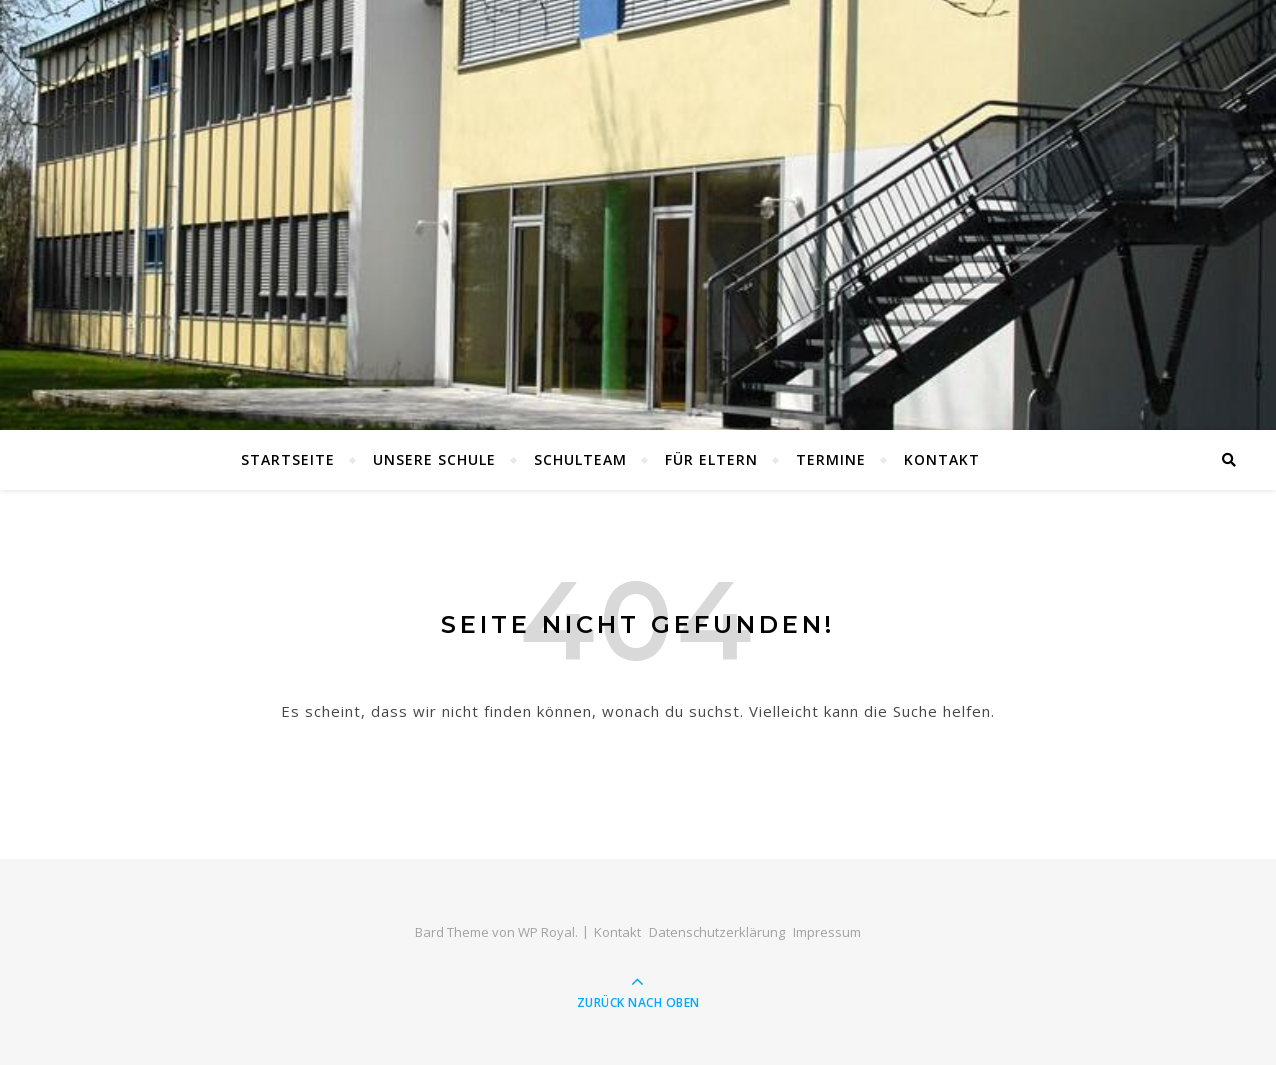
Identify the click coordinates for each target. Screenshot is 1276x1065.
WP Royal (546, 932)
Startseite (288, 459)
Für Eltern (711, 459)
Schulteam (580, 459)
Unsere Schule (434, 459)
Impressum (827, 932)
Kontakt (942, 459)
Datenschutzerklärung (717, 932)
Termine (831, 459)
